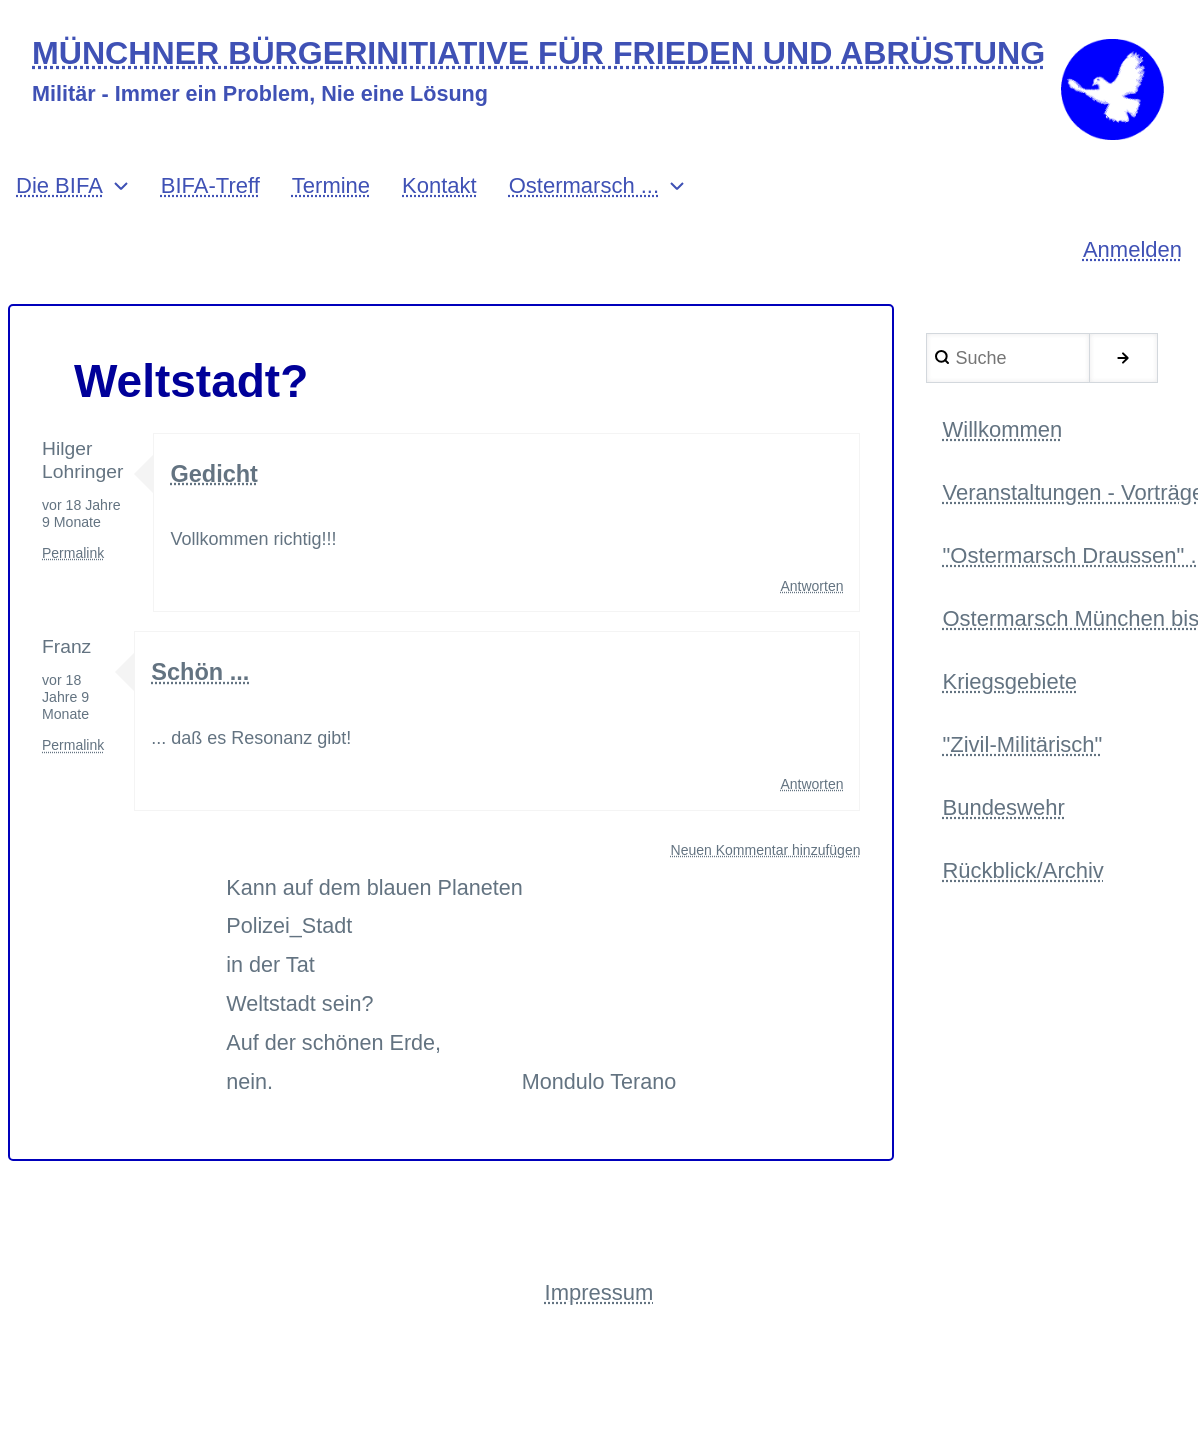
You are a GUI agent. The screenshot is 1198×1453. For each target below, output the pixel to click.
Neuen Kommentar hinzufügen (766, 856)
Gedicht (214, 479)
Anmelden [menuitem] (1132, 256)
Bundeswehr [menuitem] (1003, 818)
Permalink (73, 560)
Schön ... (202, 678)
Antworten (811, 592)
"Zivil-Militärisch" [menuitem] (1022, 754)
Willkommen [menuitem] (1002, 436)
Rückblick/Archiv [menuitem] (1022, 882)
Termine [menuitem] (331, 192)
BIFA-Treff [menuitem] (210, 192)
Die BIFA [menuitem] (59, 192)
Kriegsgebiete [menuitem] (1009, 691)
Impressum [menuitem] (599, 1299)
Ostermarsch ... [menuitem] (584, 192)
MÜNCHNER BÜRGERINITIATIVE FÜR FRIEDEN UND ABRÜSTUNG (543, 53)
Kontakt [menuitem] (439, 192)
